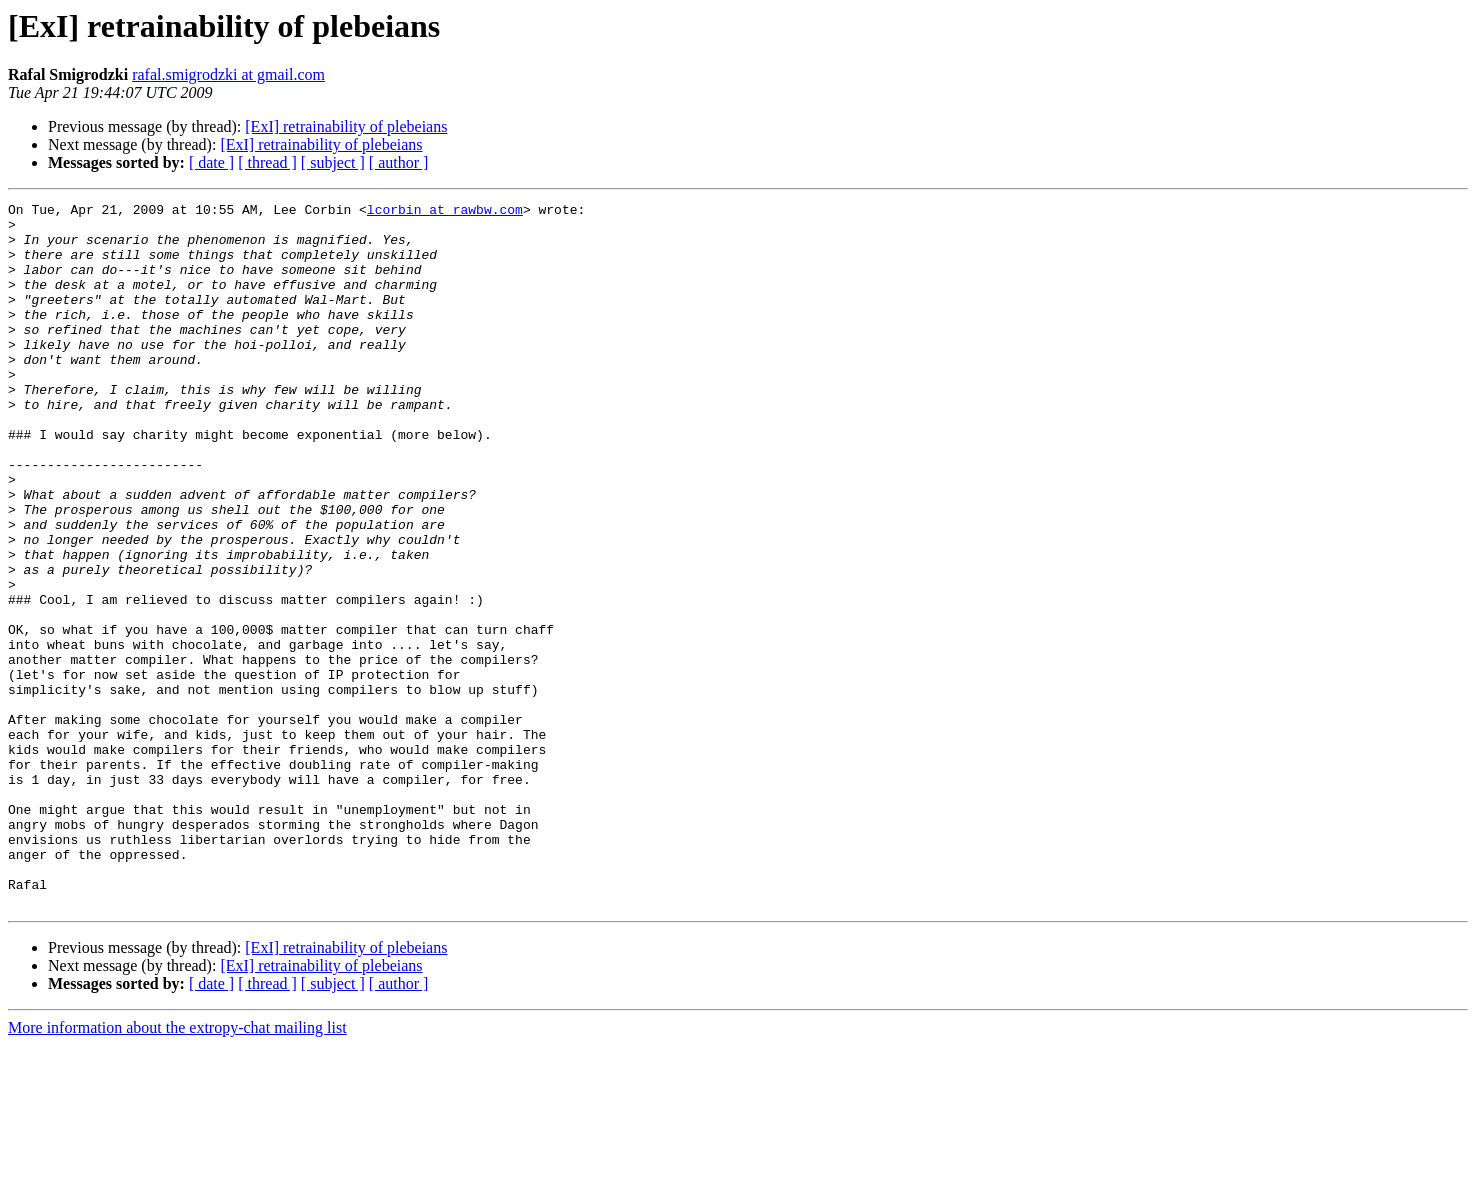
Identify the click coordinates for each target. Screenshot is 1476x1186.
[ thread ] (267, 162)
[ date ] (211, 162)
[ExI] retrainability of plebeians (346, 126)
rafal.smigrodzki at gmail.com (228, 74)
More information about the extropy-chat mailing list (177, 1168)
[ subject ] (333, 162)
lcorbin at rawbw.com (445, 212)
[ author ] (399, 162)
